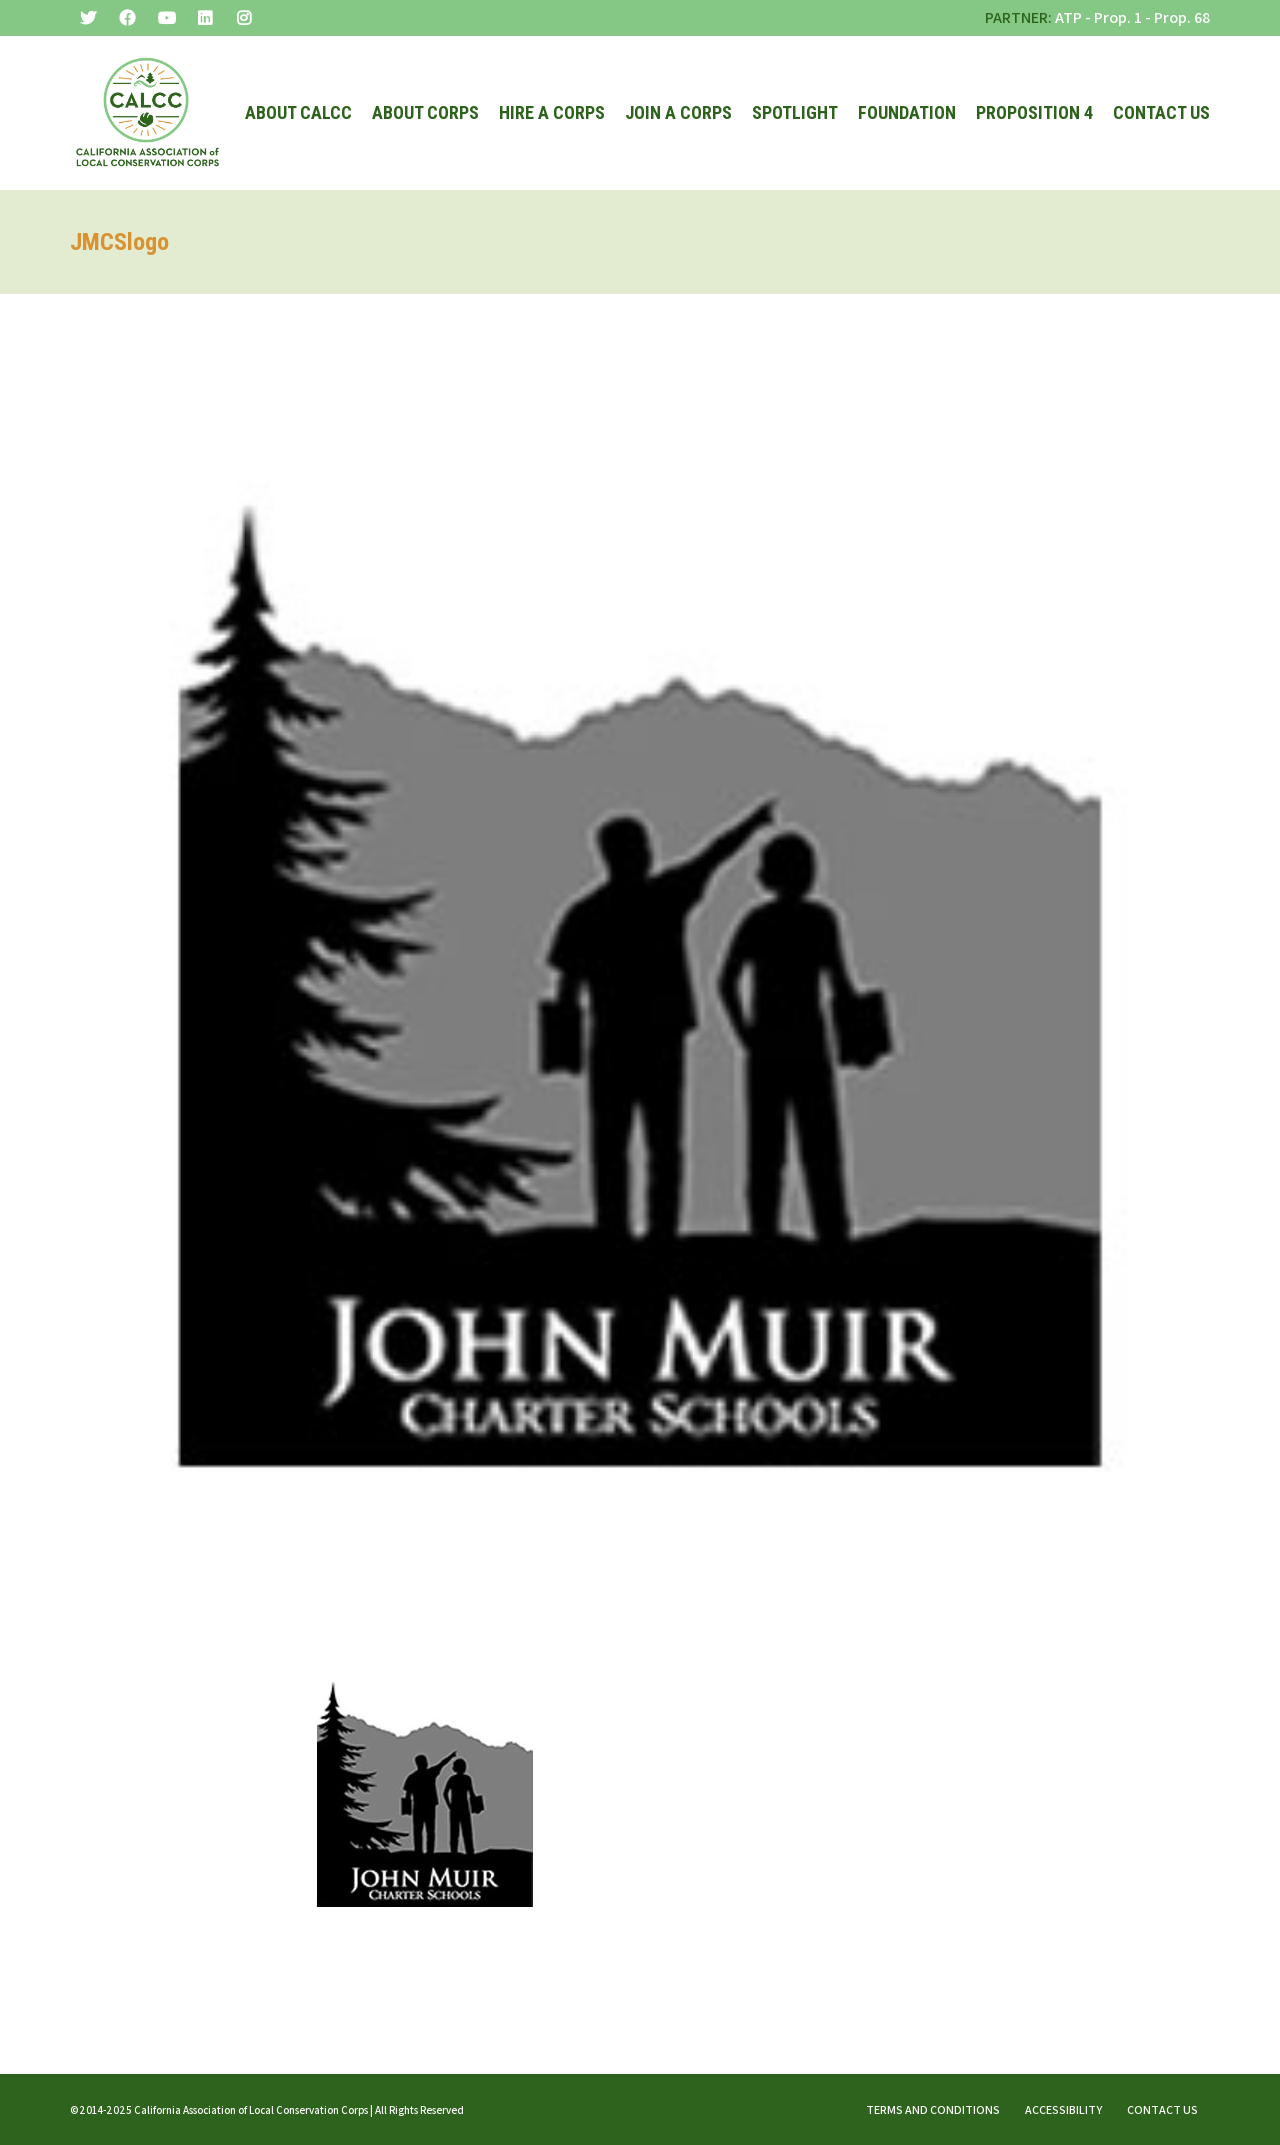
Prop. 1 (1118, 17)
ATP (1068, 17)
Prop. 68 (1182, 17)
